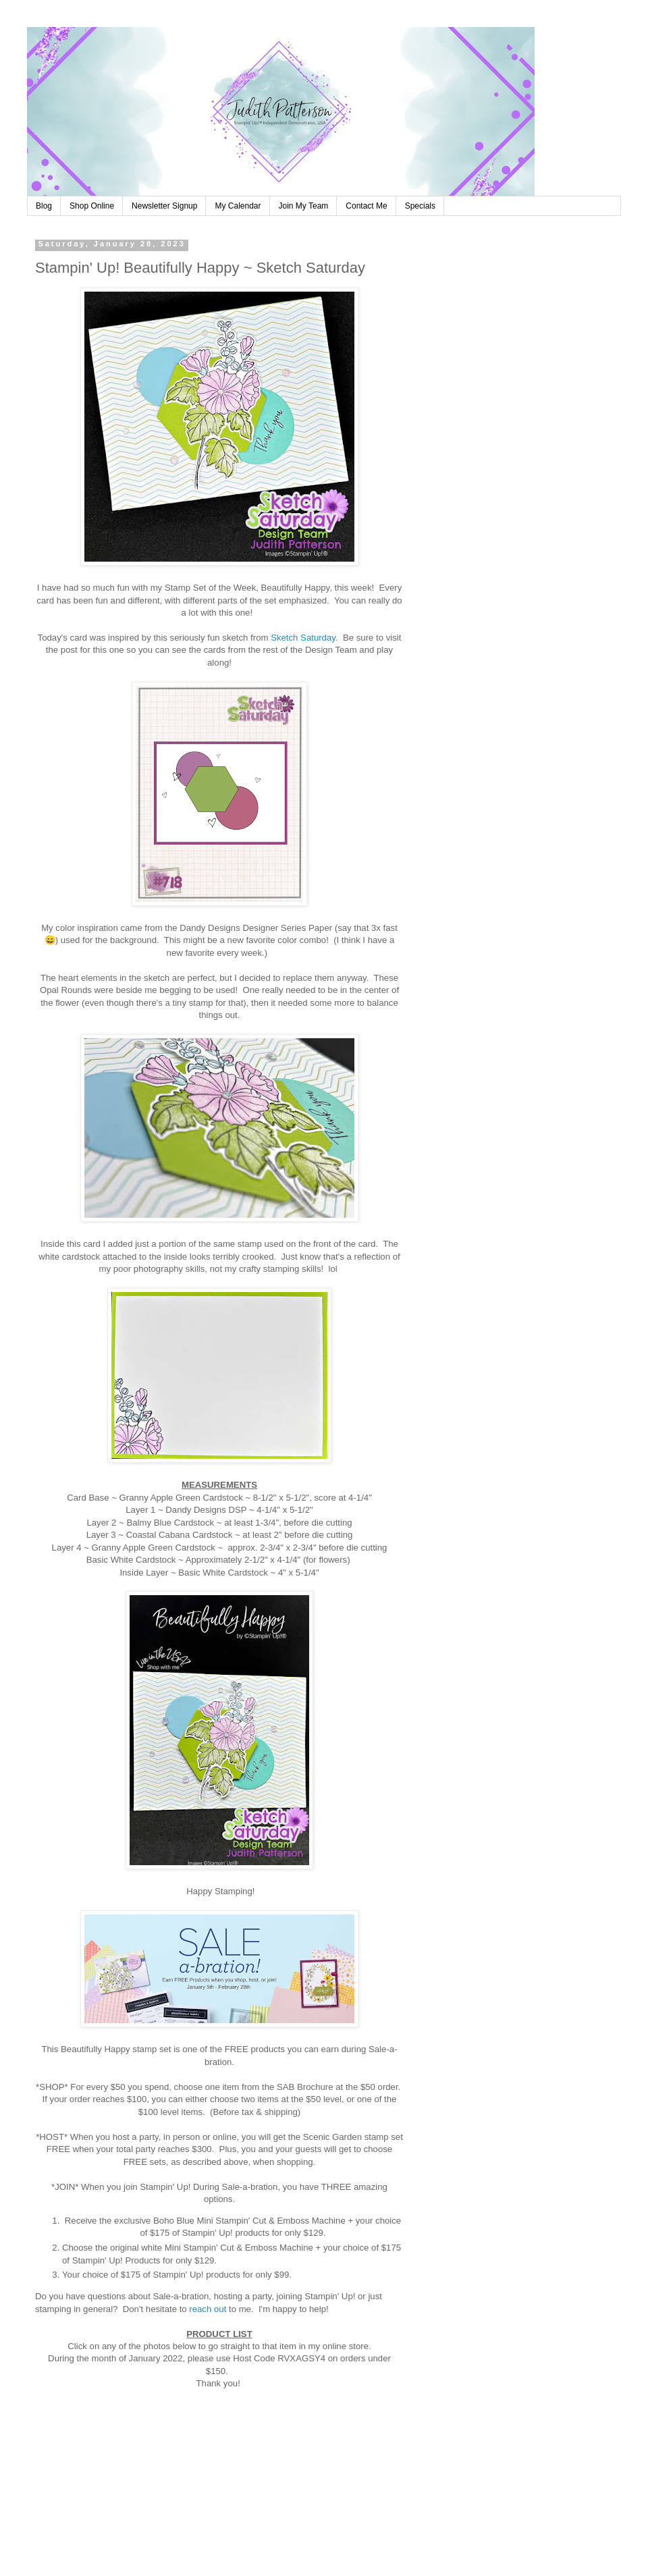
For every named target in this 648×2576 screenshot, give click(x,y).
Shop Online (92, 206)
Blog (44, 206)
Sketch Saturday (303, 638)
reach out (207, 2309)
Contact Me (366, 206)
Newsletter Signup (164, 206)
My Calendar (238, 206)
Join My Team (304, 206)
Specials (420, 206)
